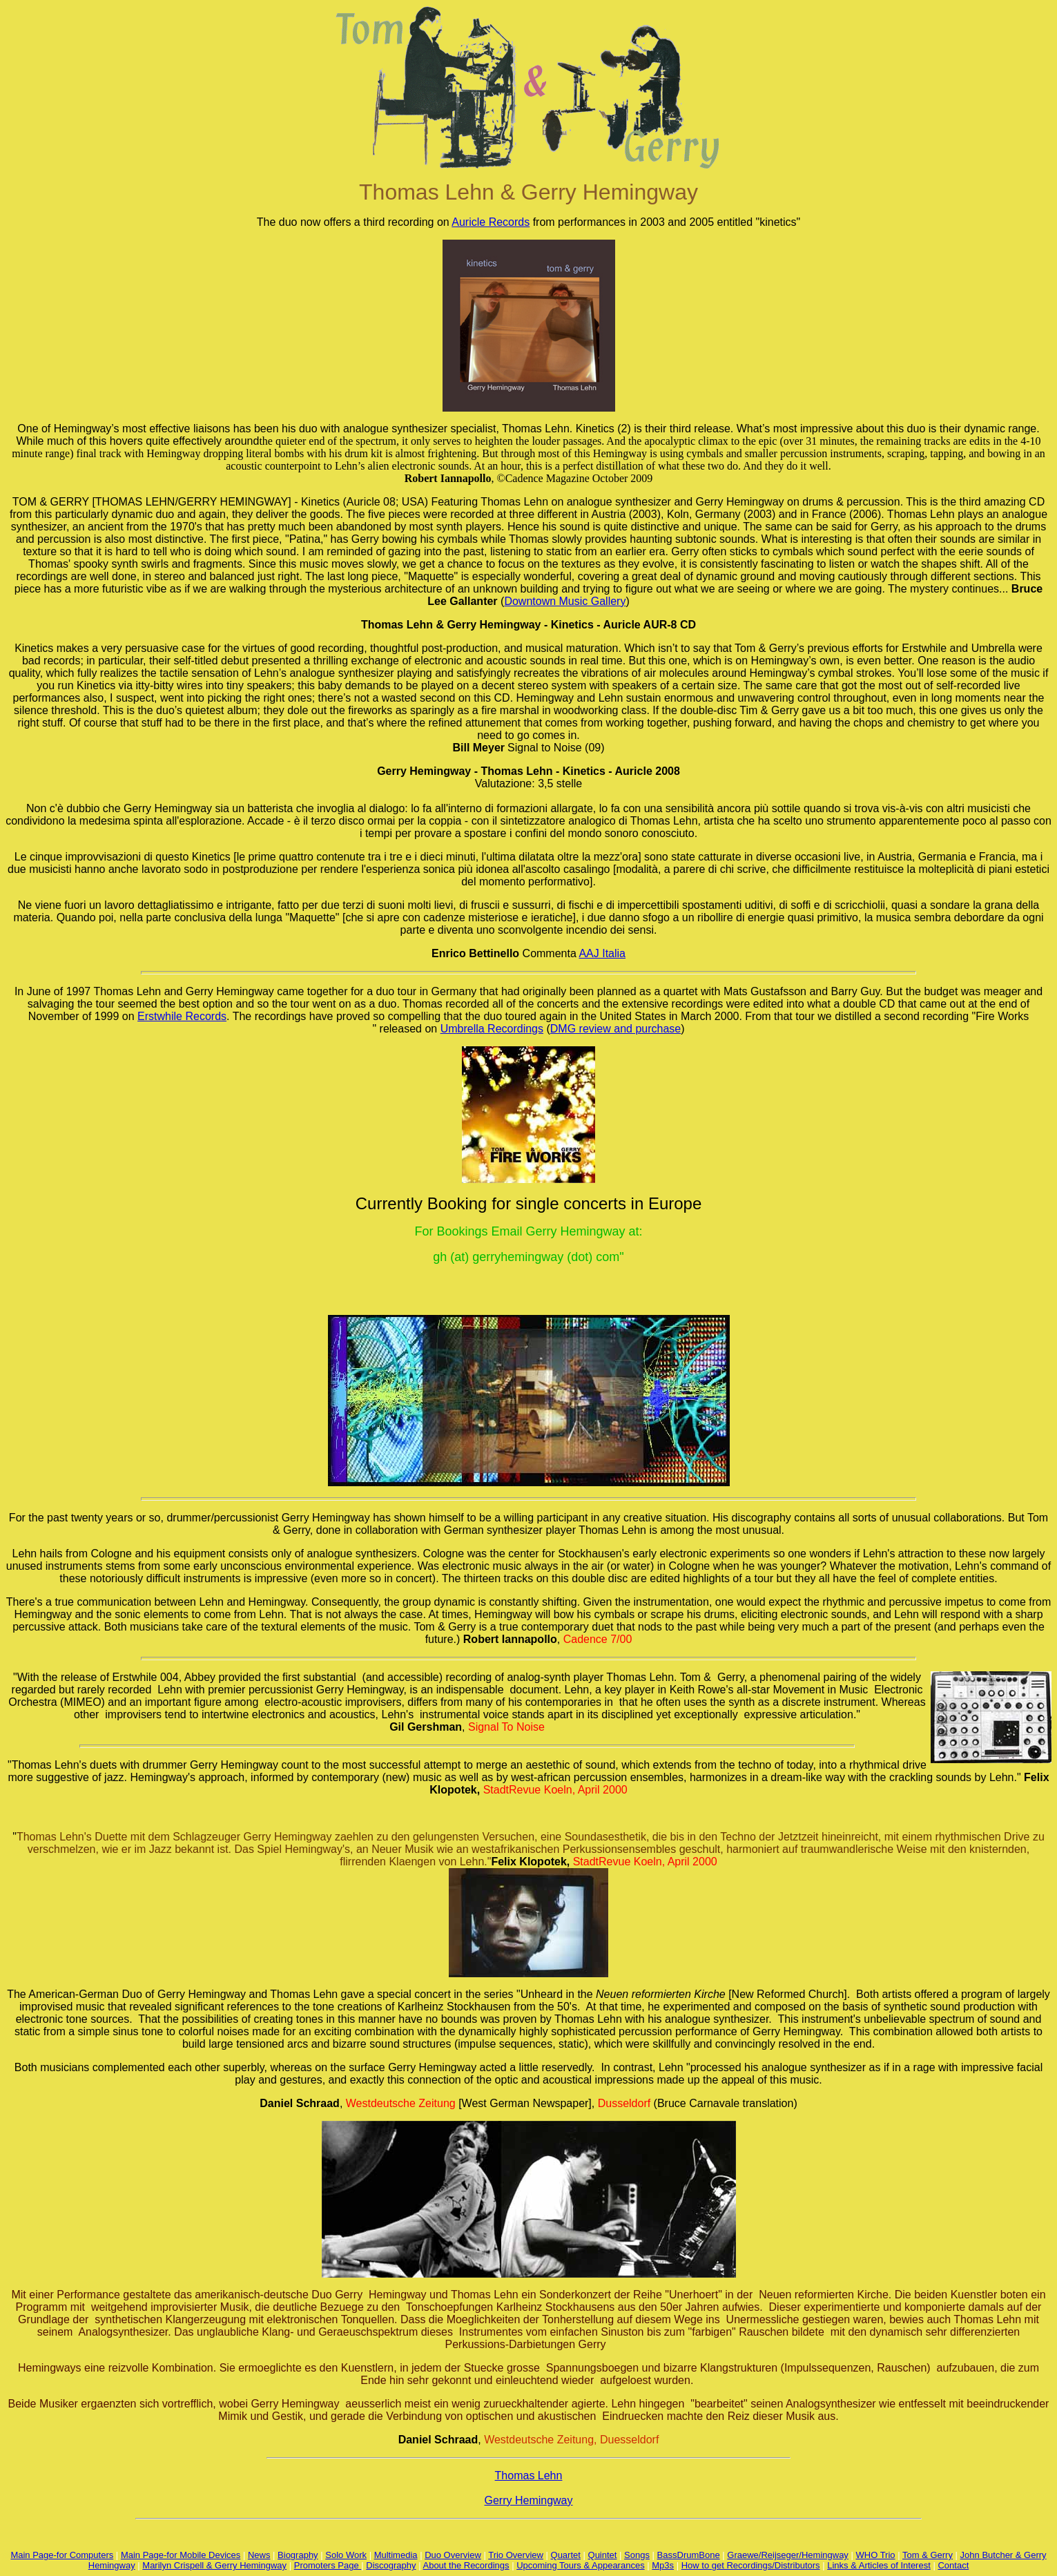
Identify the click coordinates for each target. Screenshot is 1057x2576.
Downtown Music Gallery (565, 601)
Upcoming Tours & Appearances (580, 2565)
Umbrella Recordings (491, 1029)
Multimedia (396, 2555)
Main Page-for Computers (61, 2555)
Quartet (566, 2555)
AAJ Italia (602, 953)
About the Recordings (466, 2565)
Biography (298, 2555)
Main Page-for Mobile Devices (180, 2555)
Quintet (602, 2555)
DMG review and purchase (615, 1029)
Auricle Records (491, 222)
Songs (637, 2555)
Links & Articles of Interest (879, 2565)
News (259, 2555)
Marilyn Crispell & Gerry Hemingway (214, 2565)
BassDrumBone (688, 2555)
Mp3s (663, 2565)
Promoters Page (328, 2565)
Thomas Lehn (529, 2475)
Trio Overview (515, 2555)
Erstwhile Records (181, 1016)
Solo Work (346, 2555)
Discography (391, 2565)
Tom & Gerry (927, 2555)
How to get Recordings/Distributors (750, 2565)
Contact (953, 2565)
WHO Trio (875, 2555)
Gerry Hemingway (528, 2500)
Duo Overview (453, 2555)
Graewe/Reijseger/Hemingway (787, 2555)
